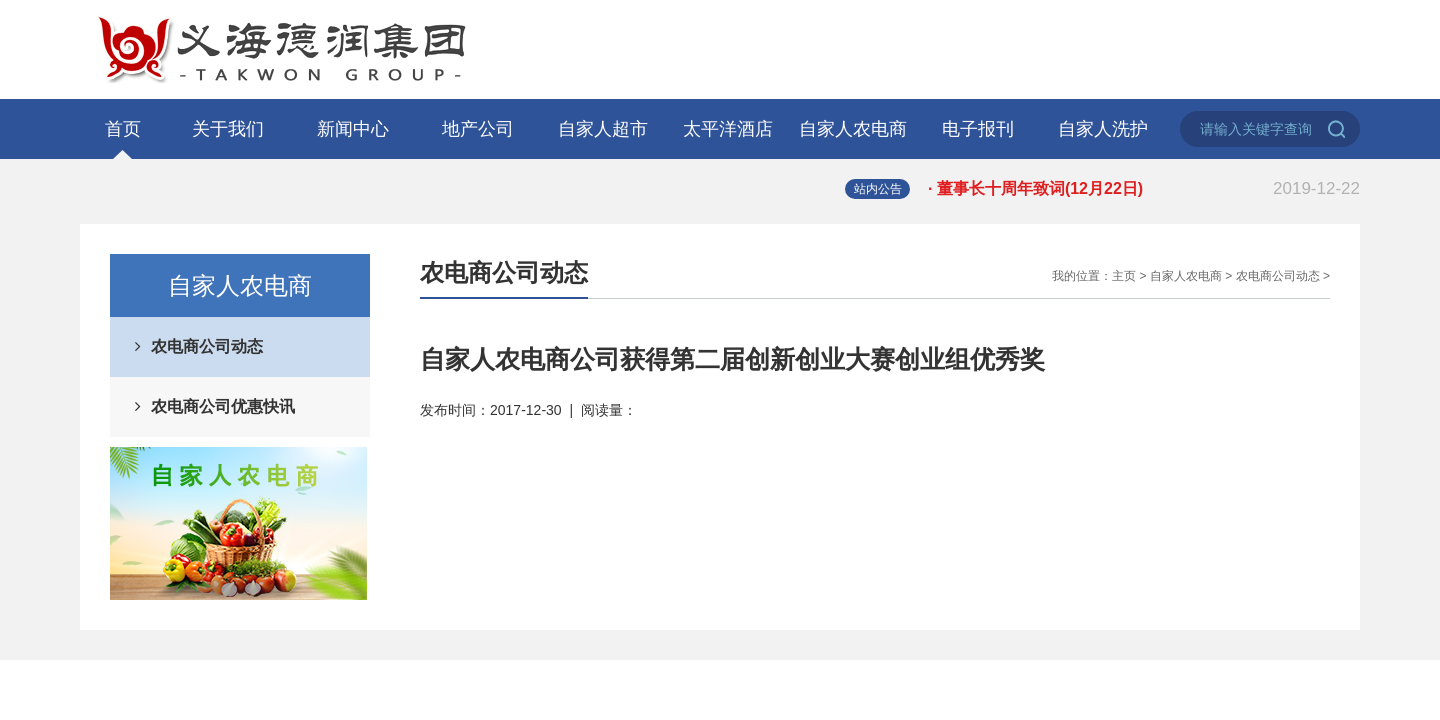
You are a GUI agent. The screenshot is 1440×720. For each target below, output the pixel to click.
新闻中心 (353, 129)
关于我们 (228, 129)
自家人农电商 (853, 129)
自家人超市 (603, 129)
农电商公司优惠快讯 (223, 406)
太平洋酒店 (728, 129)
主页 (1124, 276)
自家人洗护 (1103, 129)
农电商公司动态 (207, 346)
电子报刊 (978, 129)
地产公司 (478, 129)
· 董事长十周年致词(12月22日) (1144, 189)
